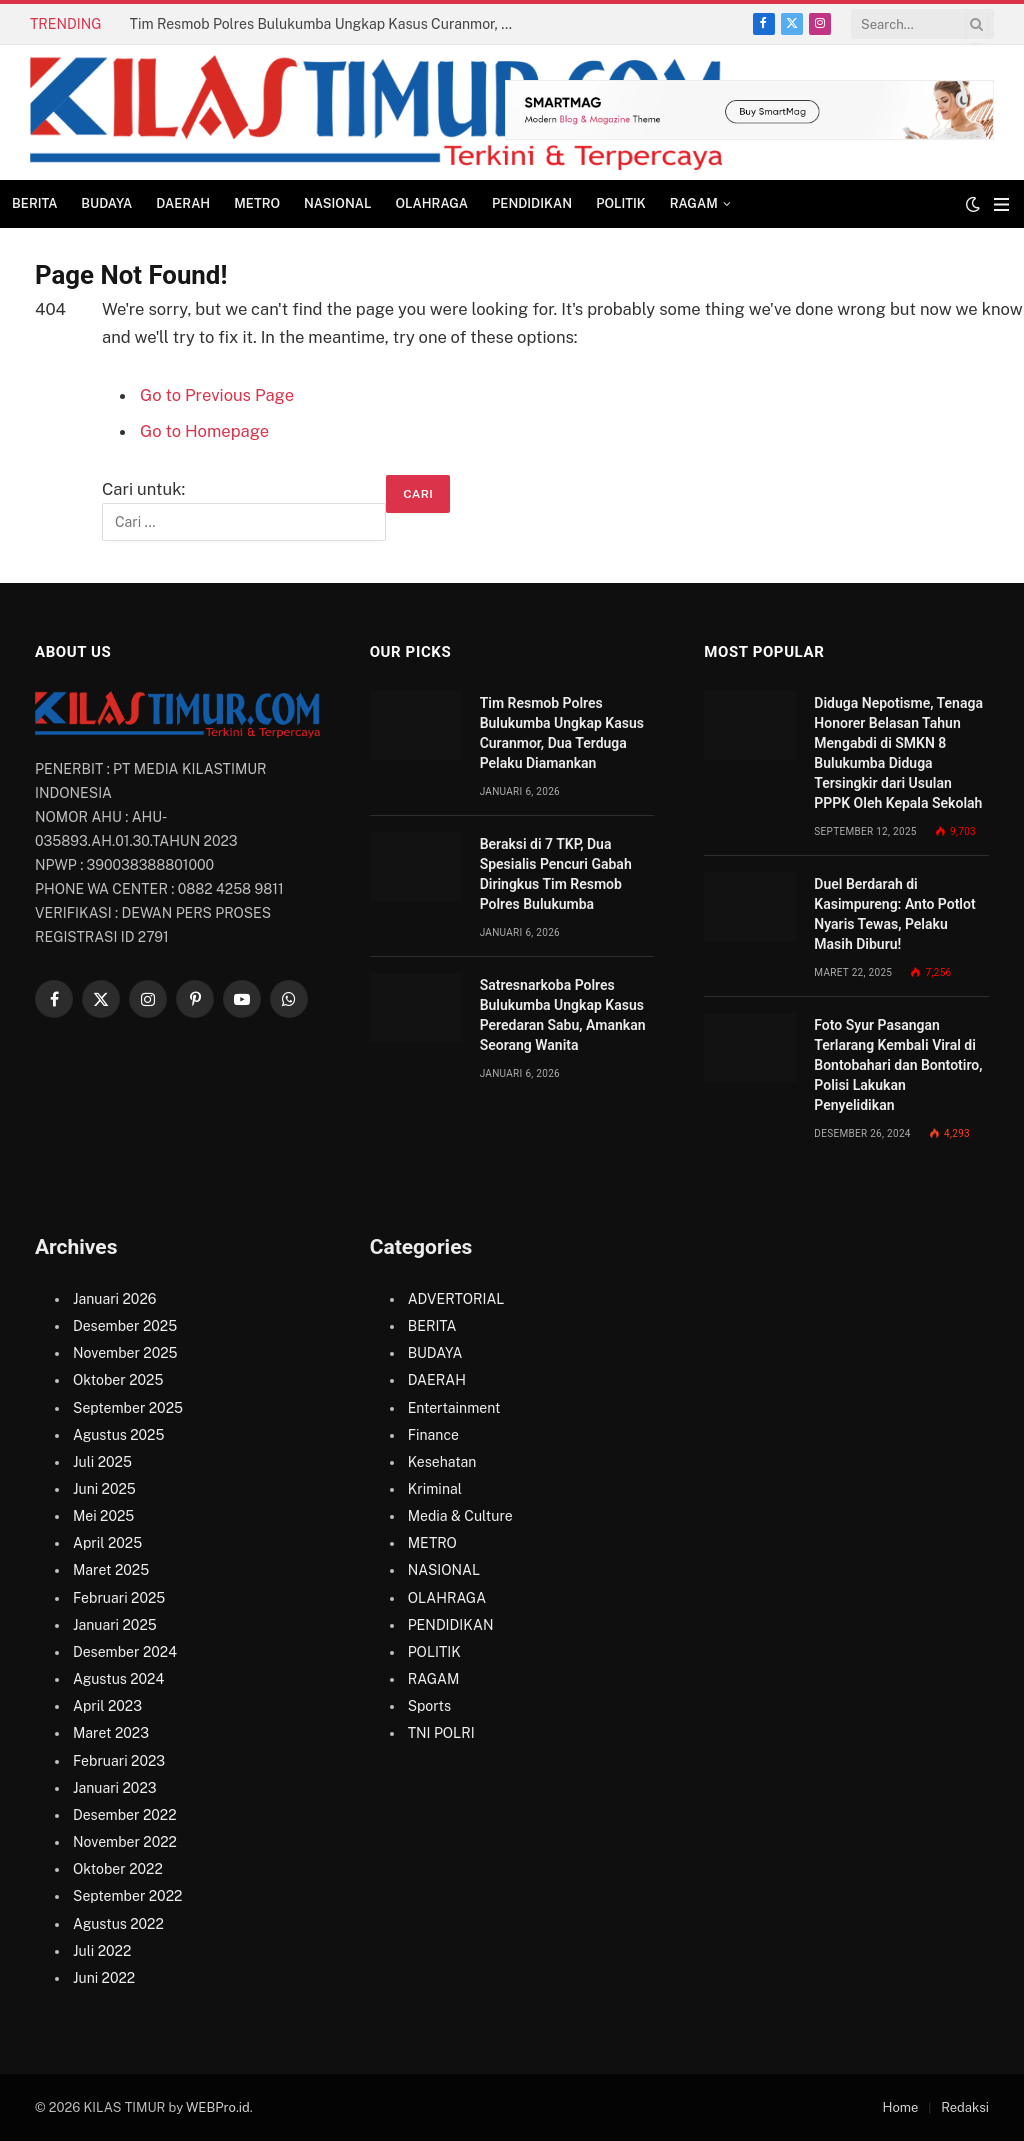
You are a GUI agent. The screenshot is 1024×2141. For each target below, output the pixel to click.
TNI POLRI (441, 1733)
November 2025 (125, 1353)
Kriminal (435, 1489)
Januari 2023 (115, 1788)
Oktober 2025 (118, 1380)
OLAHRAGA (431, 203)
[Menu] (1001, 204)
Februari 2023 (119, 1761)
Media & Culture (460, 1516)
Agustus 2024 (118, 1679)
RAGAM (694, 203)
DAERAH (183, 203)
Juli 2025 (102, 1462)
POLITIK (621, 203)
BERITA (34, 203)
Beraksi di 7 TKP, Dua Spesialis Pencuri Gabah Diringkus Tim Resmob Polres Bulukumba (556, 874)
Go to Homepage (204, 431)
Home (901, 2107)
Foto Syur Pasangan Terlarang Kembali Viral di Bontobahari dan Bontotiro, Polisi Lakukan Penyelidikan (898, 1065)
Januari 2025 (115, 1625)
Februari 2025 (119, 1598)
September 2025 (128, 1408)
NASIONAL (337, 203)
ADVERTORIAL (456, 1299)
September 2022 (127, 1896)
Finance (433, 1435)
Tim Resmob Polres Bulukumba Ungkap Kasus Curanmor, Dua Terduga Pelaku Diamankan (330, 24)
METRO (257, 203)
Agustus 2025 (118, 1435)
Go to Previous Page (217, 395)
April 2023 (107, 1706)
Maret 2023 (111, 1733)
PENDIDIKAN (532, 203)
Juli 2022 (102, 1951)
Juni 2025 (104, 1489)
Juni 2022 (104, 1978)
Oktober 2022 (118, 1869)
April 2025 (107, 1543)
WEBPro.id (218, 2107)
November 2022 (125, 1842)
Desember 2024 (125, 1652)
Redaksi (965, 2107)
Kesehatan (442, 1462)
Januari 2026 (114, 1299)
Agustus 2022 (118, 1924)
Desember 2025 (125, 1326)
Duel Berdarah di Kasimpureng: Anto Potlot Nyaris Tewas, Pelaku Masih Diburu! (894, 914)
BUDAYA (106, 203)
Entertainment (454, 1408)
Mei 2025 (103, 1516)
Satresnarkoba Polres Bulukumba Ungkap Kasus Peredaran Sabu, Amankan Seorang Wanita (563, 1015)
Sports (429, 1706)
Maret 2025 (111, 1570)
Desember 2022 (124, 1815)
